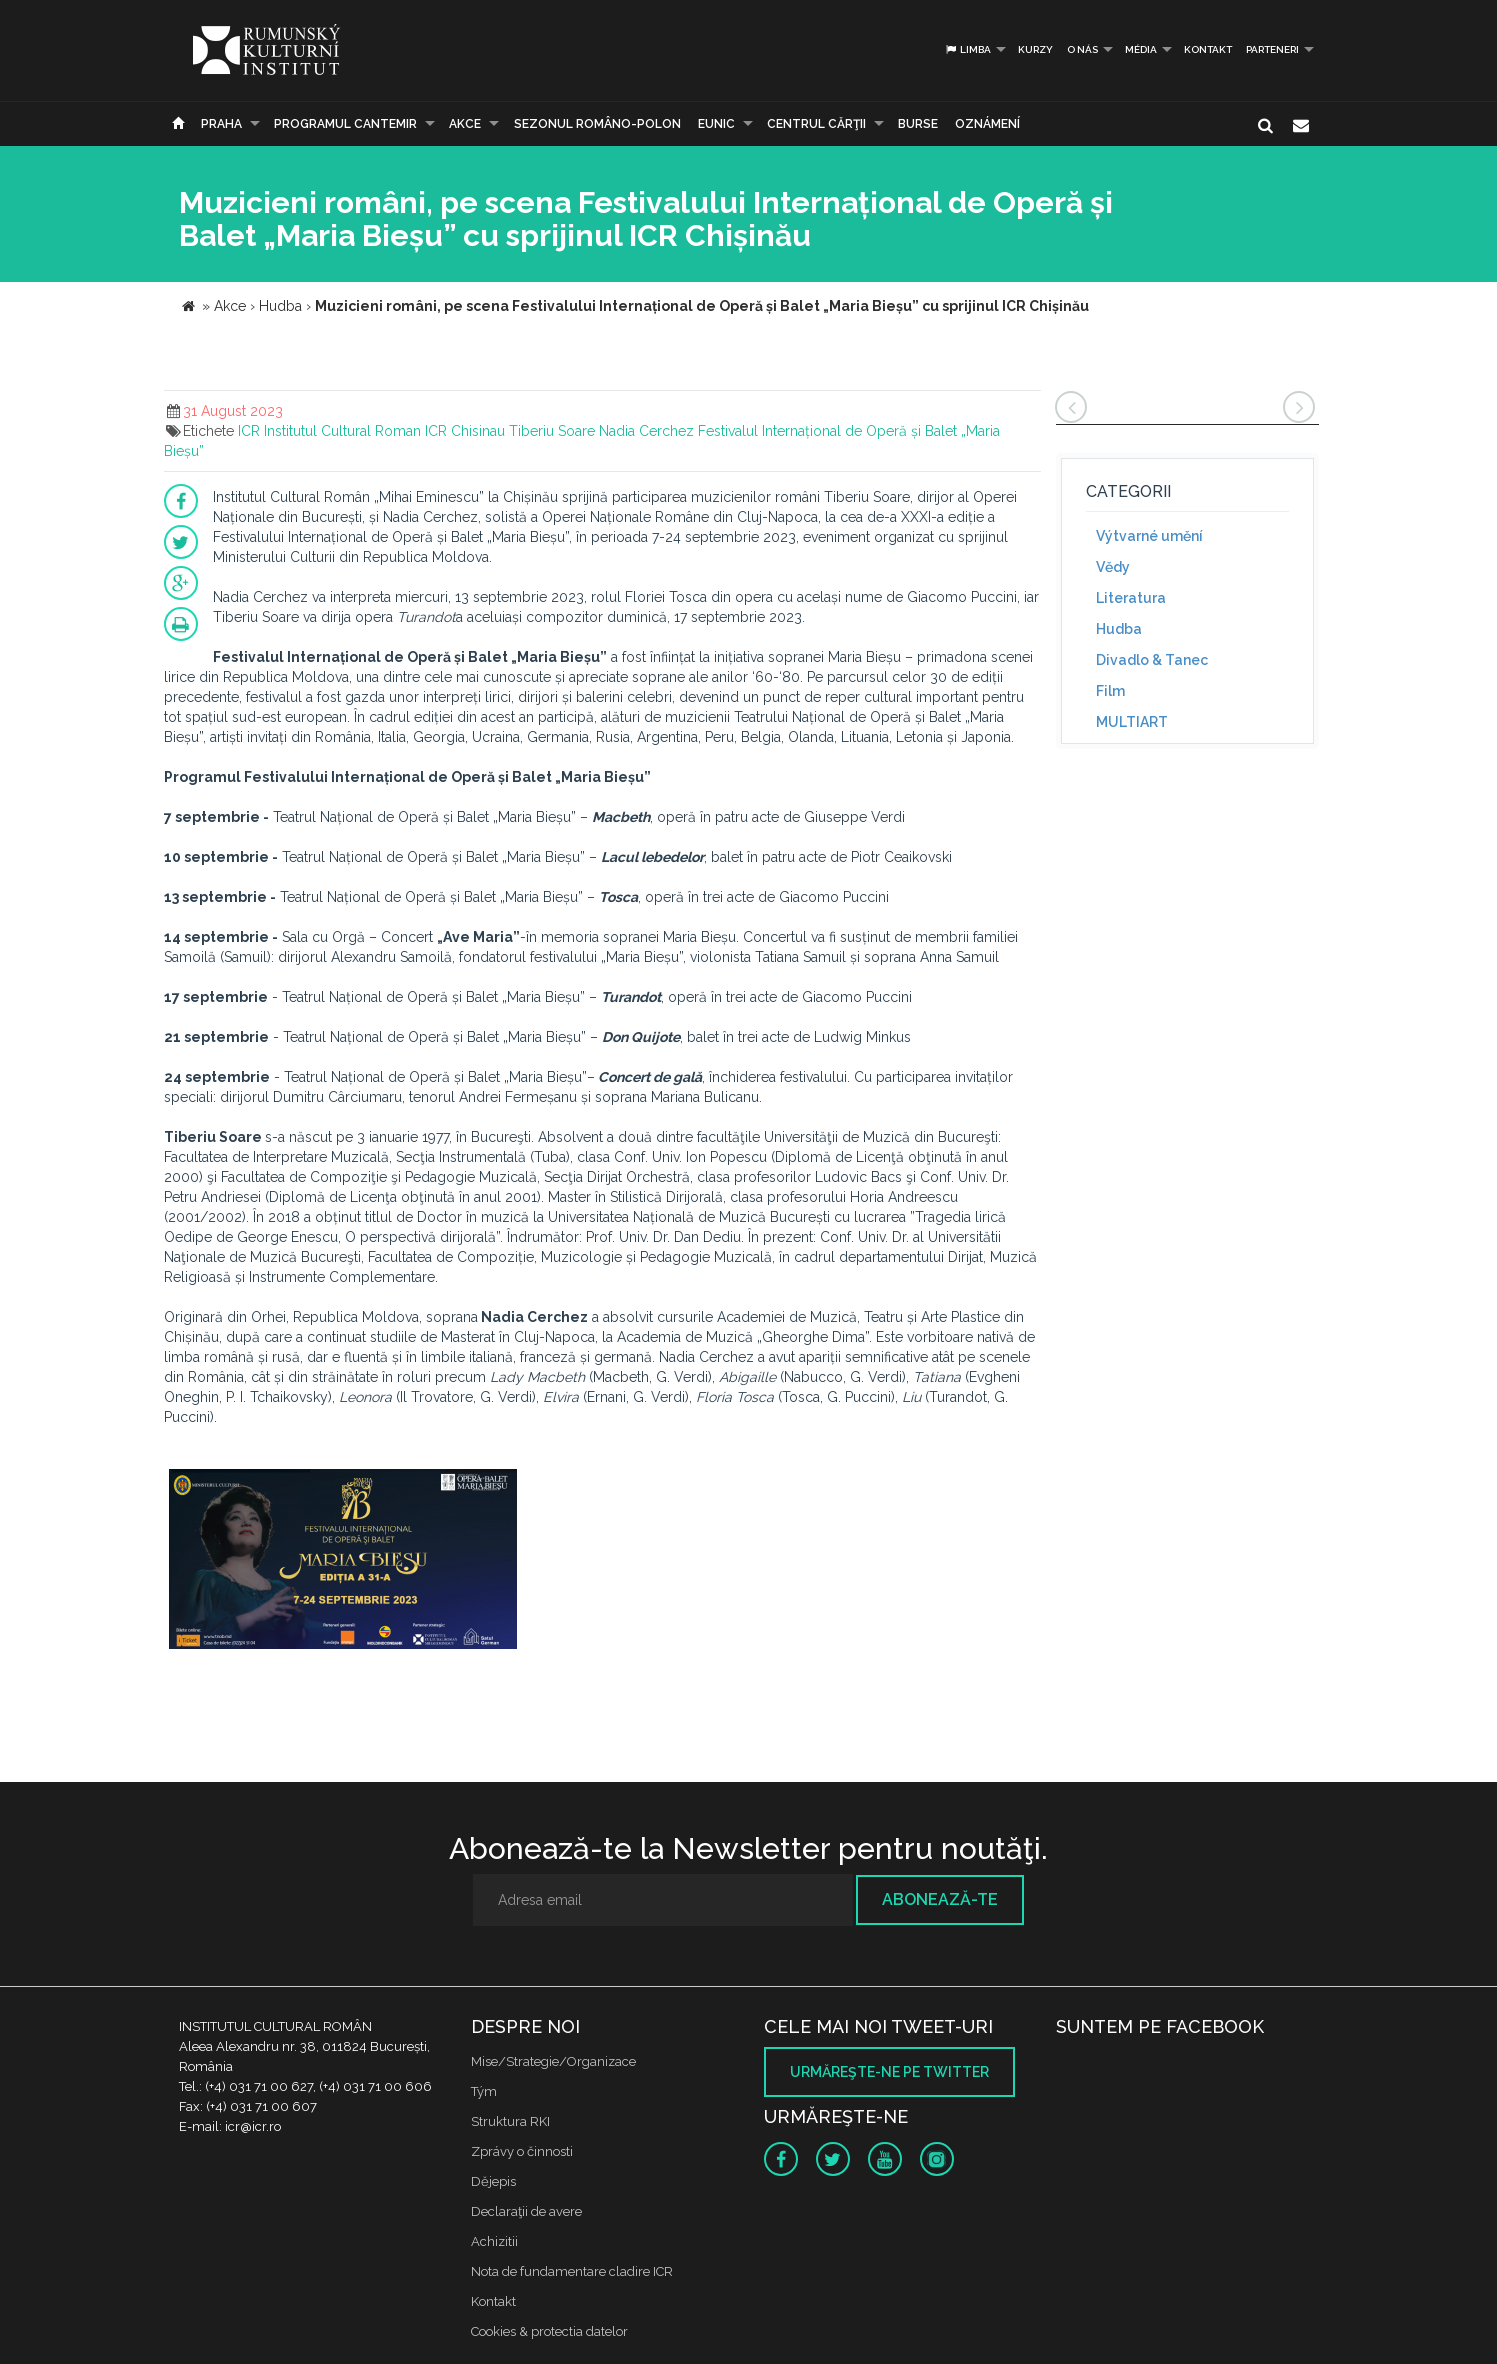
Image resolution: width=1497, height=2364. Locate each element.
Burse (918, 124)
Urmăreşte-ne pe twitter (889, 2072)
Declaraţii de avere (526, 2211)
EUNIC (716, 124)
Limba (967, 49)
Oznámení (987, 124)
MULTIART (1132, 722)
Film (1110, 691)
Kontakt (1208, 49)
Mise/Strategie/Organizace (553, 2061)
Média (1141, 49)
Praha (221, 124)
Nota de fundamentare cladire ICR (572, 2271)
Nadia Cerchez (646, 431)
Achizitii (494, 2241)
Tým (484, 2091)
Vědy (1113, 567)
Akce (465, 124)
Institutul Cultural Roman (342, 431)
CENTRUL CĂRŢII (816, 124)
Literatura (1131, 598)
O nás (1082, 49)
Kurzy (1035, 49)
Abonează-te (940, 1899)
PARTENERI (1272, 49)
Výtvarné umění (1149, 536)
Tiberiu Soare (552, 431)
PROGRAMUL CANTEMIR (345, 124)
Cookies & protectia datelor (549, 2331)
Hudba (1119, 629)
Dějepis (493, 2181)
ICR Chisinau (465, 431)
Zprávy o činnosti (522, 2151)
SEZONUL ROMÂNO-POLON (597, 124)
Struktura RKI (510, 2121)
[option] (343, 1561)
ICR (249, 431)
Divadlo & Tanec (1152, 660)
